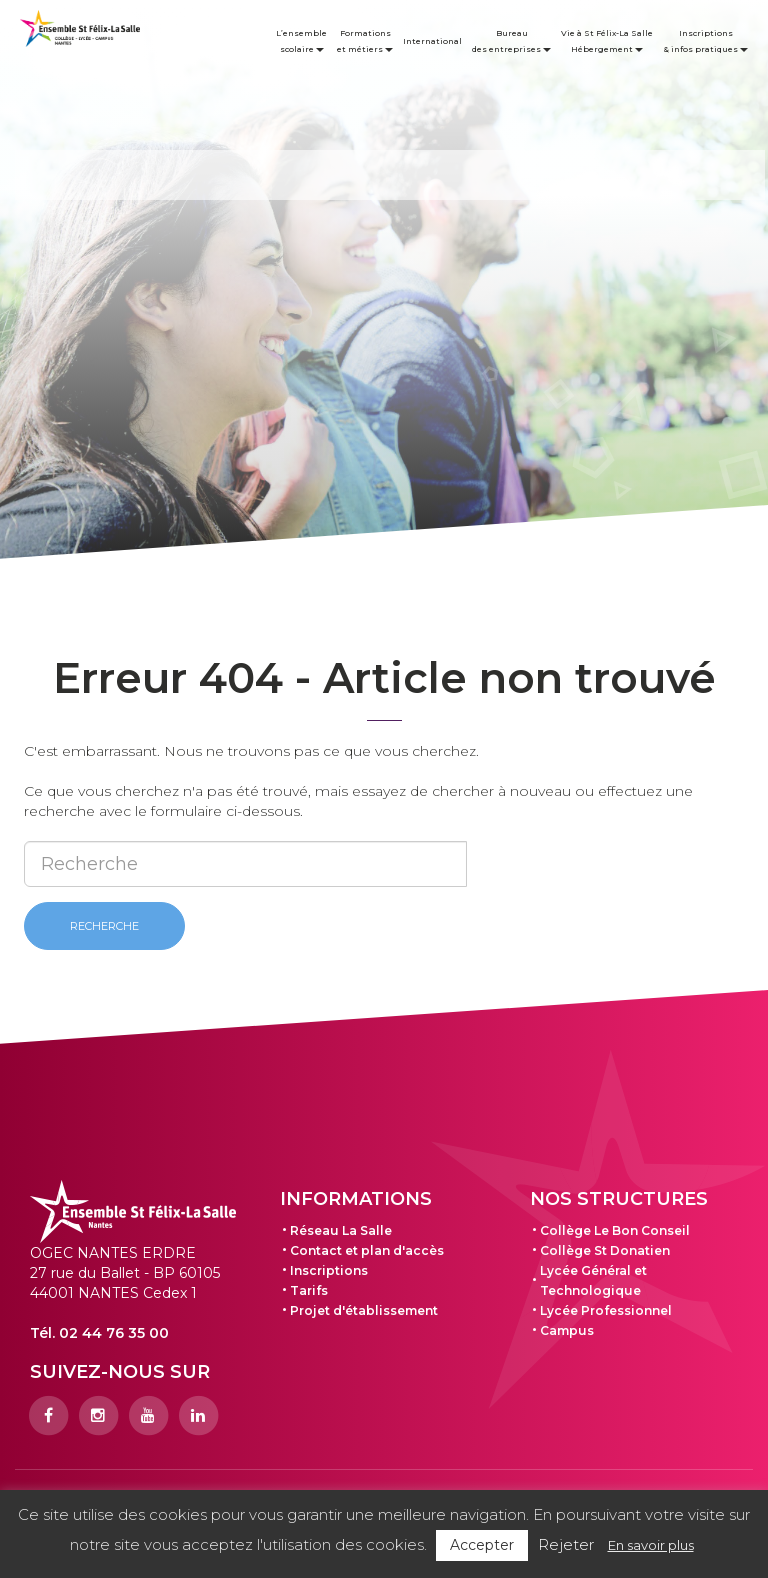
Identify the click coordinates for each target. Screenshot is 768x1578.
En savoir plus (651, 1545)
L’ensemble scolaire (301, 41)
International (432, 41)
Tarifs (309, 1290)
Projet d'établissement (364, 1310)
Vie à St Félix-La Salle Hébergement (607, 41)
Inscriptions (329, 1270)
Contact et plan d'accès (367, 1250)
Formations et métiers (365, 41)
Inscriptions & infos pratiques (705, 41)
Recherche (104, 926)
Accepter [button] (482, 1545)
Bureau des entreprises (511, 41)
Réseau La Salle (341, 1230)
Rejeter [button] (566, 1544)
